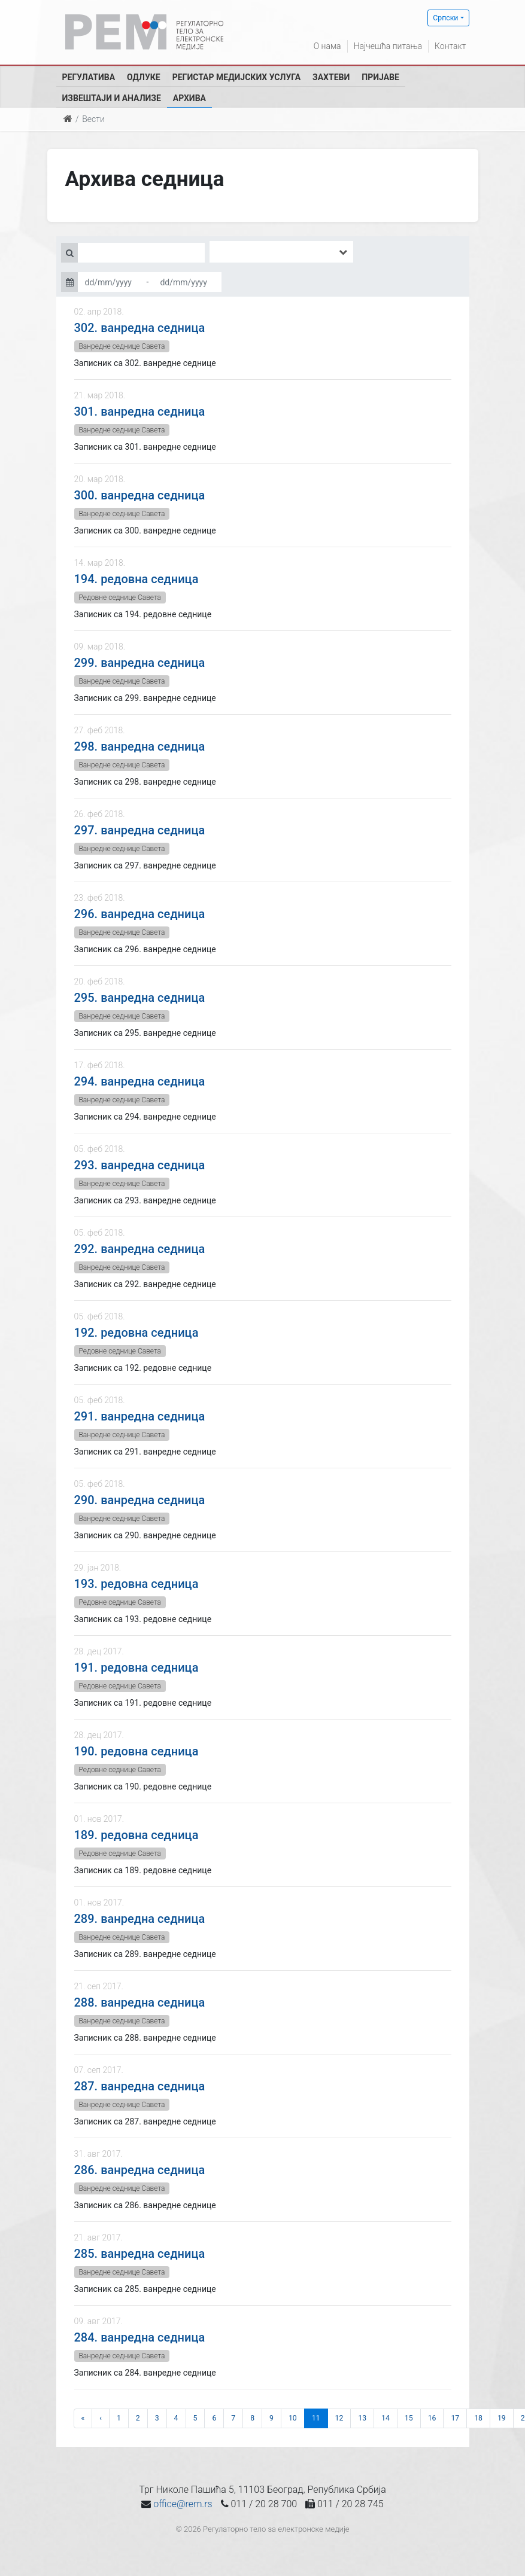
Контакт (450, 46)
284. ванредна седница (139, 2337)
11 (316, 2418)
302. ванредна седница (139, 328)
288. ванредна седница (139, 2002)
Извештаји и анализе (111, 98)
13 (362, 2418)
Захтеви (331, 77)
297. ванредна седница (139, 830)
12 (339, 2418)
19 (501, 2418)
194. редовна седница (136, 579)
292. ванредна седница (139, 1249)
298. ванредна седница (139, 746)
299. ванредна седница (139, 663)
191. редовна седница (136, 1667)
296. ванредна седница (139, 914)
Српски (445, 18)
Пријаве (380, 77)
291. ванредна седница (139, 1416)
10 (293, 2418)
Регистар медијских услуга (236, 77)
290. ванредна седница (139, 1500)
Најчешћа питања (388, 46)
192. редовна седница (136, 1332)
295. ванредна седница (139, 997)
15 (409, 2418)
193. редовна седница (136, 1584)
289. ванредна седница (139, 1919)
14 (385, 2418)
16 (432, 2418)
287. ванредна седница (139, 2086)
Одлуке (143, 77)
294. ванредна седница (139, 1081)
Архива (189, 98)
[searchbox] (230, 252)
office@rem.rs (182, 2504)
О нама (327, 46)
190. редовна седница (136, 1751)
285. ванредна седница (139, 2253)
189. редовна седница (136, 1835)
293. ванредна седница (139, 1165)
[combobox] (281, 252)
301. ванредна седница (139, 411)
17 (455, 2418)
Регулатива (89, 77)
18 (478, 2418)
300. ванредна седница (139, 495)
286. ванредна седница (139, 2170)
